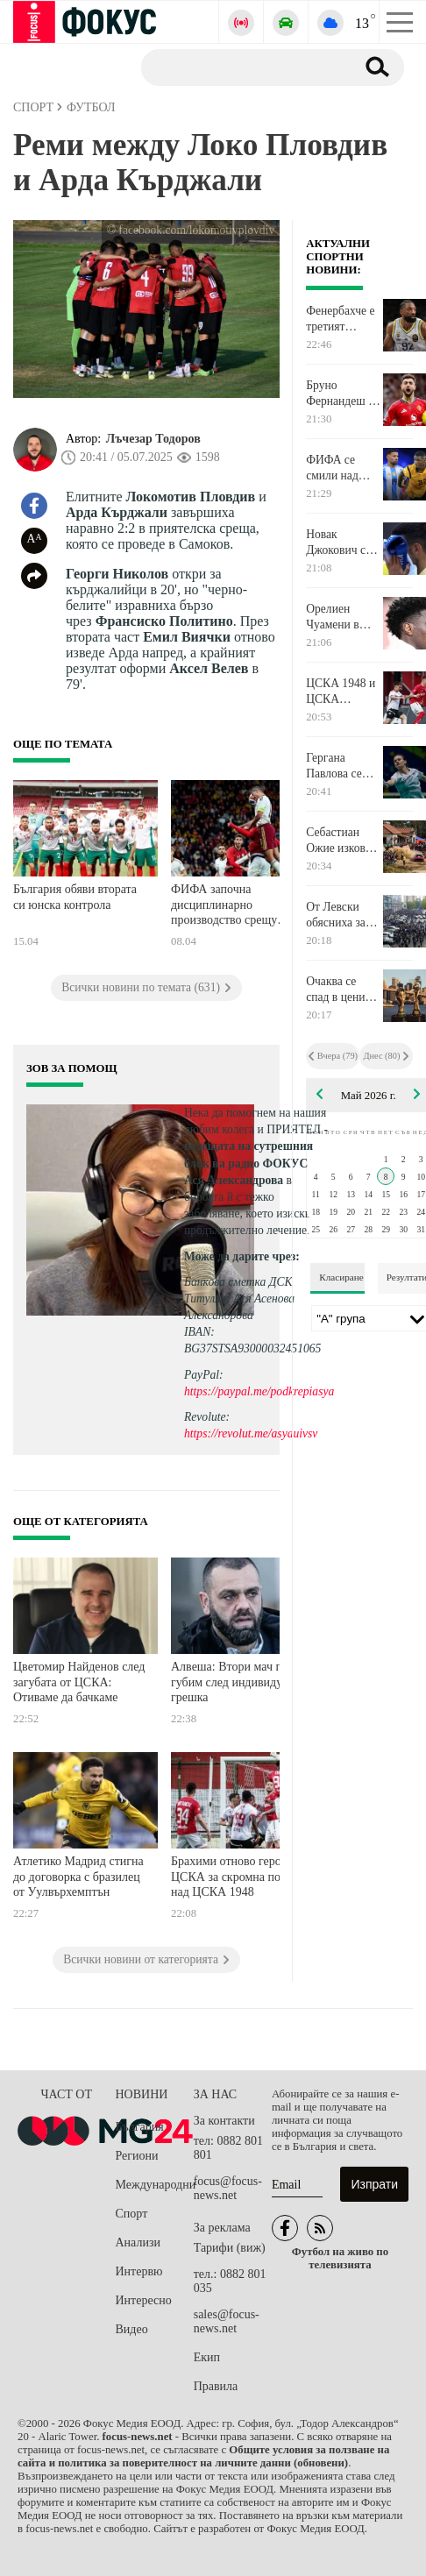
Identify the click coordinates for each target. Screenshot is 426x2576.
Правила (216, 2386)
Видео (132, 2329)
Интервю (139, 2271)
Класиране (341, 1277)
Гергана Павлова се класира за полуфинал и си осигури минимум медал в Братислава (338, 766)
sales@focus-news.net (226, 2321)
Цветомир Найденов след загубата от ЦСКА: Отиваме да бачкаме (79, 1682)
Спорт (132, 2213)
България (140, 2126)
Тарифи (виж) (230, 2247)
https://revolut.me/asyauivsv (250, 1433)
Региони (137, 2155)
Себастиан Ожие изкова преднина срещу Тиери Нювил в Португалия (339, 840)
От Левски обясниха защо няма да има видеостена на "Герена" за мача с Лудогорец (343, 915)
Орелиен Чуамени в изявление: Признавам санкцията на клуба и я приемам (339, 617)
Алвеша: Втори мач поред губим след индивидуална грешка (238, 1682)
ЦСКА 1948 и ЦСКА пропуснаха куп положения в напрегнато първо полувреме (340, 691)
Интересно (144, 2300)
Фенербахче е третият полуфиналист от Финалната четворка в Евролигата (342, 319)
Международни (155, 2184)
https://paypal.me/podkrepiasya (259, 1391)
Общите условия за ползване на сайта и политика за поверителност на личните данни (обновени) (203, 2456)
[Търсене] (241, 66)
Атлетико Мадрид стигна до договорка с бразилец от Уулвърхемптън (78, 1876)
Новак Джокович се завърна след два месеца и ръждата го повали (338, 542)
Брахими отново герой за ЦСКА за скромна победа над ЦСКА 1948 (237, 1876)
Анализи (138, 2242)
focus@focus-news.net (228, 2188)
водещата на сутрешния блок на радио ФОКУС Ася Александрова (248, 1162)
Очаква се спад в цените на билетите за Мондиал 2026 (343, 989)
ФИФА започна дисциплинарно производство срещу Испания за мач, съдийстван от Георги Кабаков (227, 907)
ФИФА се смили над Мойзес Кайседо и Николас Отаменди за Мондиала (338, 468)
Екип (207, 2357)
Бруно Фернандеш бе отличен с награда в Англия (343, 393)
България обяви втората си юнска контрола (75, 897)
